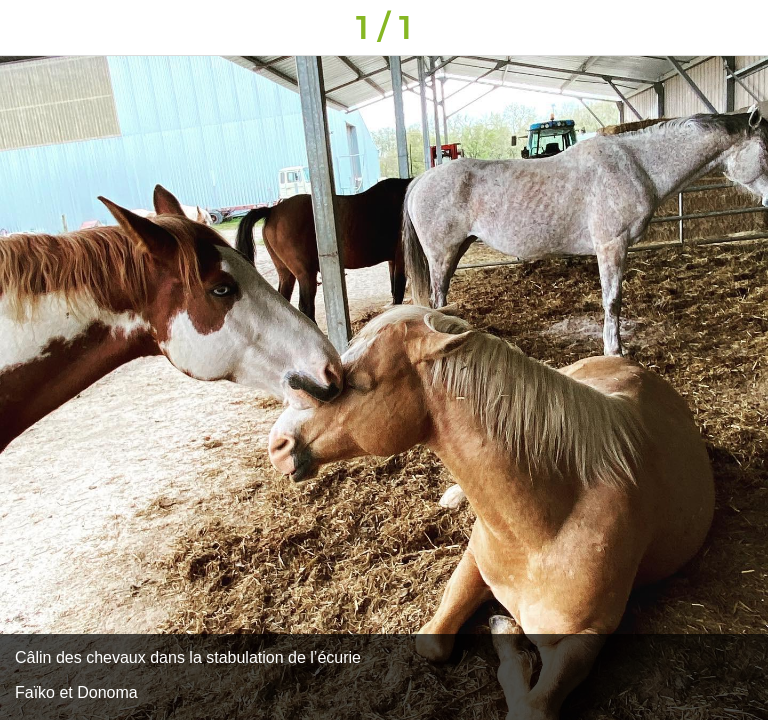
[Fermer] (28, 28)
